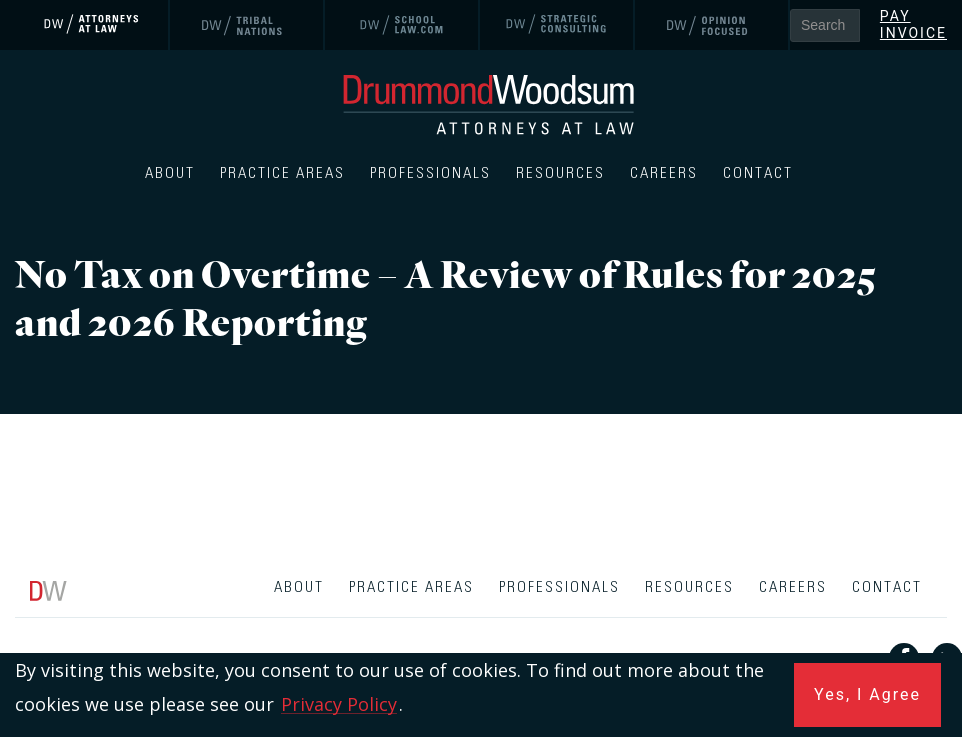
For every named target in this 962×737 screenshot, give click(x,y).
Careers (664, 173)
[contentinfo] (481, 650)
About (170, 173)
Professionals (430, 173)
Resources (560, 173)
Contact (758, 173)
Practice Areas (282, 173)
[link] (92, 25)
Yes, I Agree (867, 694)
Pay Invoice (913, 24)
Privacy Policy (339, 704)
